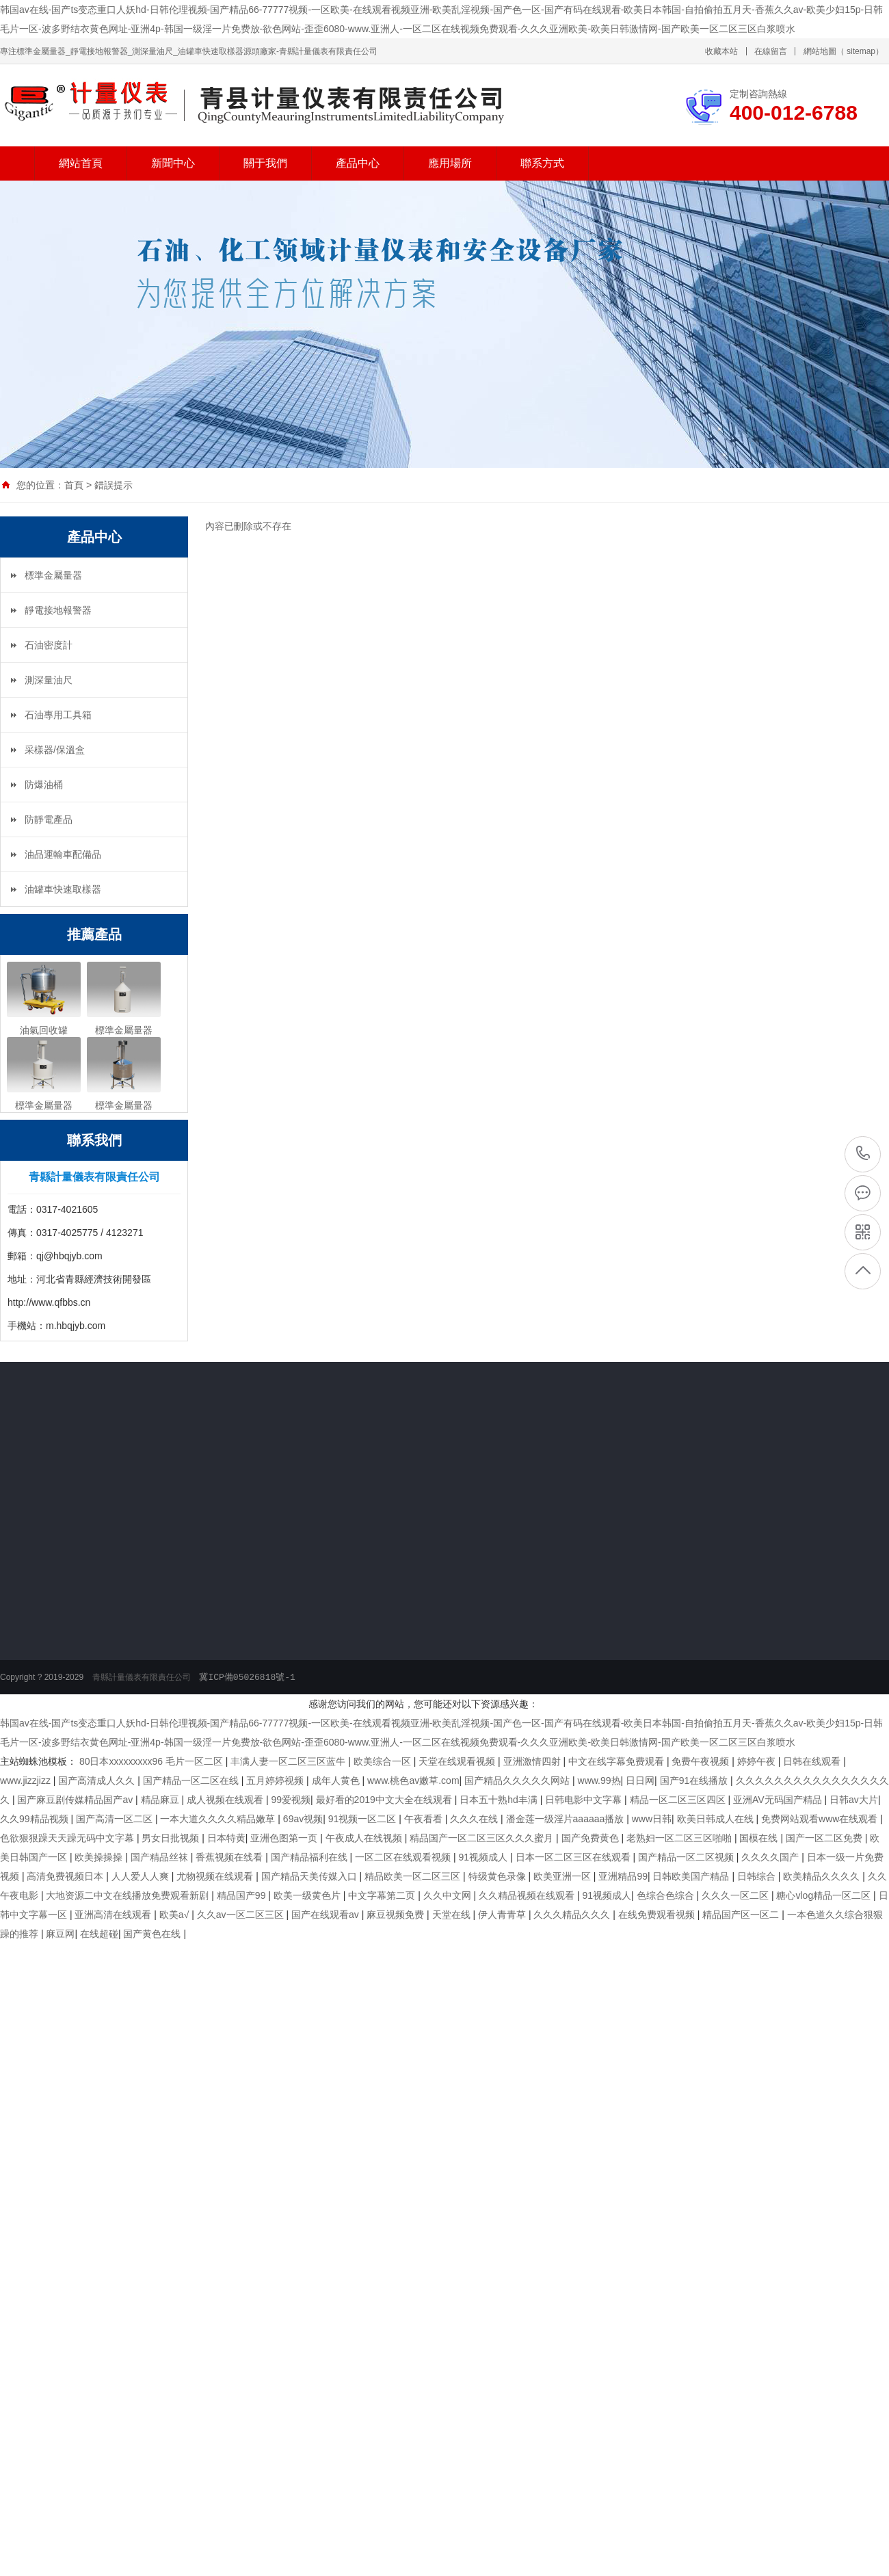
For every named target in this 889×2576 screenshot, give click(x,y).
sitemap (861, 51)
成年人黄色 (337, 1780)
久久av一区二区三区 (242, 1914)
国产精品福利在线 (310, 1857)
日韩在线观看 (813, 1761)
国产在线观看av (326, 1914)
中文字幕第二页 (383, 1895)
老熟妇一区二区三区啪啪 (680, 1837)
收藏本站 (721, 51)
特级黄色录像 (498, 1876)
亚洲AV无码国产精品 (779, 1799)
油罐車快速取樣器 (63, 889)
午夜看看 (424, 1818)
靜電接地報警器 (58, 610)
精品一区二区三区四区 (679, 1799)
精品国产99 (242, 1895)
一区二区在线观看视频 (404, 1857)
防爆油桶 (44, 784)
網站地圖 (820, 51)
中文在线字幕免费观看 (617, 1761)
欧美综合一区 (384, 1761)
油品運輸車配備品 (63, 854)
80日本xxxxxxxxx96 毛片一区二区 (152, 1761)
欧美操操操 (100, 1857)
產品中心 (358, 163)
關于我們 (265, 163)
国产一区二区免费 (825, 1837)
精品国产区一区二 (742, 1914)
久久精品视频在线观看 (528, 1895)
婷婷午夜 (757, 1761)
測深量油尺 (48, 679)
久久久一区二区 (736, 1895)
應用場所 (450, 163)
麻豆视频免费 (397, 1914)
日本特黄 (226, 1837)
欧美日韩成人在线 (716, 1818)
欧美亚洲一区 (563, 1876)
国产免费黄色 (591, 1837)
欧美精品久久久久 (822, 1876)
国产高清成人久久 (97, 1780)
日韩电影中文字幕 (584, 1799)
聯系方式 (542, 163)
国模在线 (759, 1837)
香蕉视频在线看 (230, 1857)
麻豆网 (60, 1933)
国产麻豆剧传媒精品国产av (76, 1799)
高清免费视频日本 (66, 1876)
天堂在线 (452, 1914)
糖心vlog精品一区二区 (824, 1895)
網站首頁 (81, 163)
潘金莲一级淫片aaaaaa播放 (566, 1818)
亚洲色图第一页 (285, 1837)
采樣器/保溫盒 (55, 749)
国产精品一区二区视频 (687, 1857)
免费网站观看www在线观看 (820, 1818)
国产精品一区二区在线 (192, 1780)
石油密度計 (48, 645)
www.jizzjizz (26, 1780)
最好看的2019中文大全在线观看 (385, 1799)
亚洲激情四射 (533, 1761)
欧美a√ (175, 1914)
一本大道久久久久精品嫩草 (219, 1818)
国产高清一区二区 (115, 1818)
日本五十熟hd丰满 (500, 1799)
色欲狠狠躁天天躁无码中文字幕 (68, 1837)
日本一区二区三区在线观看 (574, 1857)
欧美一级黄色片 (308, 1895)
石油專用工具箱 (58, 714)
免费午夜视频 (702, 1761)
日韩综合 (757, 1876)
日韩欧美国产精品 (692, 1876)
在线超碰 (99, 1933)
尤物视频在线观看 (216, 1876)
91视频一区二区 (363, 1818)
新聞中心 (173, 163)
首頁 (73, 484)
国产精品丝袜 (161, 1857)
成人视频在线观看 (226, 1799)
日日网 (640, 1780)
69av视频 (303, 1818)
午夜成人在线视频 (365, 1837)
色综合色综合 (667, 1895)
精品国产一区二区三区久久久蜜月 (483, 1837)
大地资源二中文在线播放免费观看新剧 (128, 1895)
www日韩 (652, 1818)
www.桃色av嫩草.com (413, 1780)
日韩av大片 (854, 1799)
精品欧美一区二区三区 (413, 1876)
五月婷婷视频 (276, 1780)
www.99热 (599, 1780)
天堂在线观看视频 (458, 1761)
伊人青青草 (503, 1914)
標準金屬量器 (53, 575)
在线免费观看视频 (658, 1914)
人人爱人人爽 (141, 1876)
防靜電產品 (48, 819)
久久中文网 (448, 1895)
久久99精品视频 (35, 1818)
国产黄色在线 (153, 1933)
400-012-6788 (863, 1153)
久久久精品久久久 (573, 1914)
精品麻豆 (161, 1799)
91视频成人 (484, 1857)
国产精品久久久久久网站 (518, 1780)
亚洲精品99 (623, 1876)
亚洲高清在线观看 (114, 1914)
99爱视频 (290, 1799)
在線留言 (770, 51)
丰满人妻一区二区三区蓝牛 (289, 1761)
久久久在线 (475, 1818)
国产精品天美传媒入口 (310, 1876)
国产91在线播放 (695, 1780)
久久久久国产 (771, 1857)
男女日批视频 (172, 1837)
